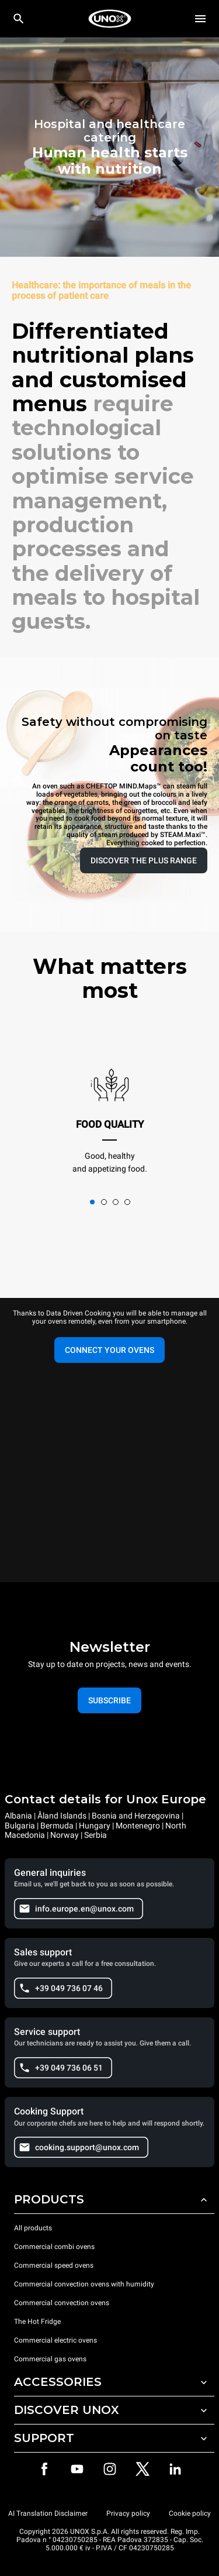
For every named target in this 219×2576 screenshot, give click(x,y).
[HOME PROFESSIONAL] (110, 19)
